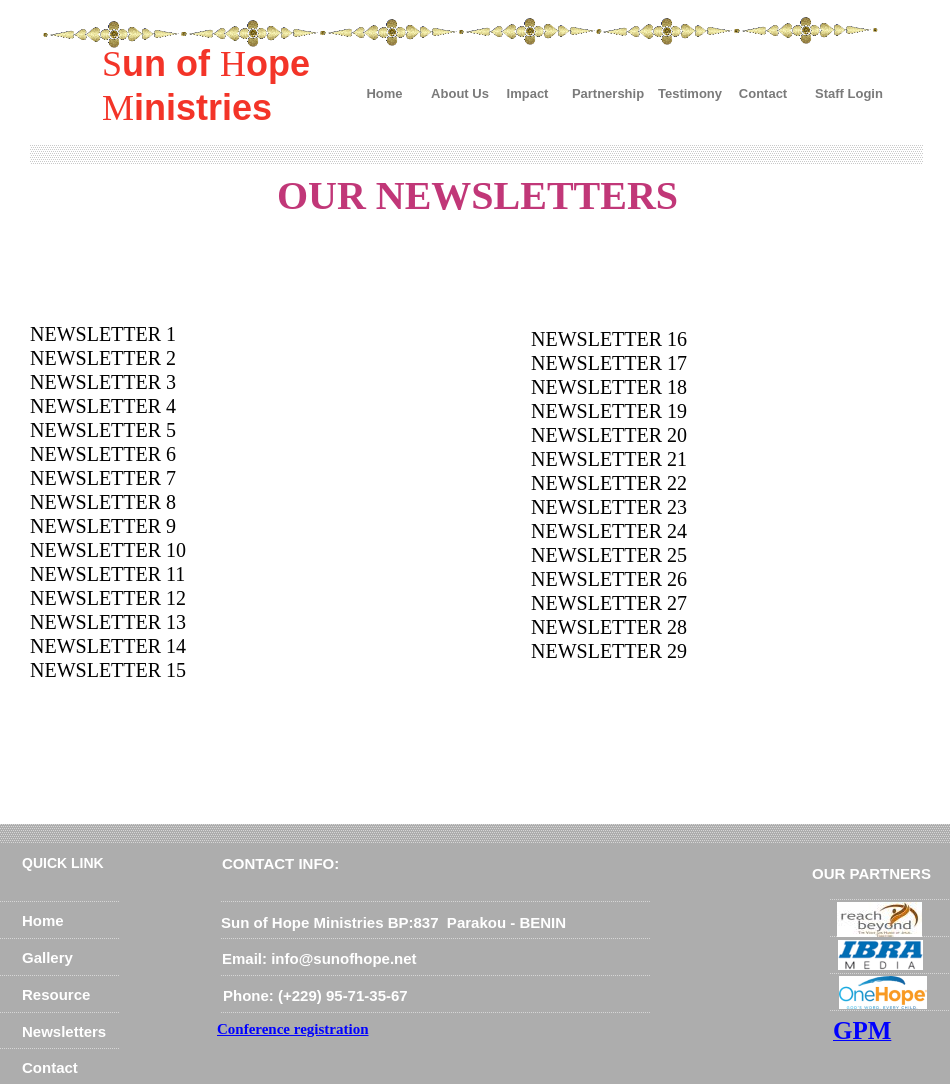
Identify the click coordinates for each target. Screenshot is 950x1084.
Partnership (608, 93)
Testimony (690, 93)
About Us (460, 93)
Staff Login (849, 93)
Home (384, 93)
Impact (528, 93)
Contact (763, 93)
